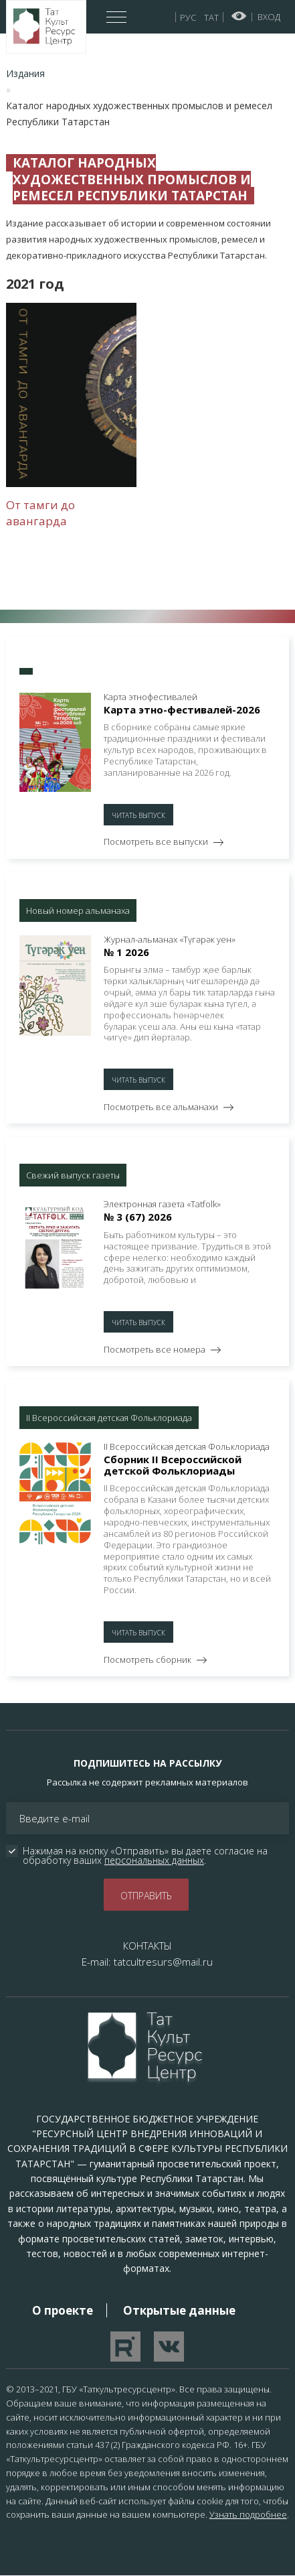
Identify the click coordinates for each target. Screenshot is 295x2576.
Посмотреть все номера (154, 1349)
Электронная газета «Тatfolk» (162, 1204)
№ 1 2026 (126, 952)
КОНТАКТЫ (147, 1945)
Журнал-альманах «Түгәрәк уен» (169, 939)
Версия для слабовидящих (239, 16)
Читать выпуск (138, 815)
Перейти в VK (169, 2346)
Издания (25, 73)
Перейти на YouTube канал (125, 2346)
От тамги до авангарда (40, 513)
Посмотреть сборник (147, 1659)
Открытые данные (179, 2310)
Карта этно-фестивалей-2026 (182, 709)
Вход (269, 17)
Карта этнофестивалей (150, 697)
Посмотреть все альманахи (161, 1106)
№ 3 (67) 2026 (138, 1216)
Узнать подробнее (248, 2514)
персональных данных (154, 1860)
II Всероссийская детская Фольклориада (187, 1446)
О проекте (62, 2310)
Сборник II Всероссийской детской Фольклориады (172, 1464)
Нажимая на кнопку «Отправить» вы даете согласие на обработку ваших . (146, 1856)
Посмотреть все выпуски (156, 841)
